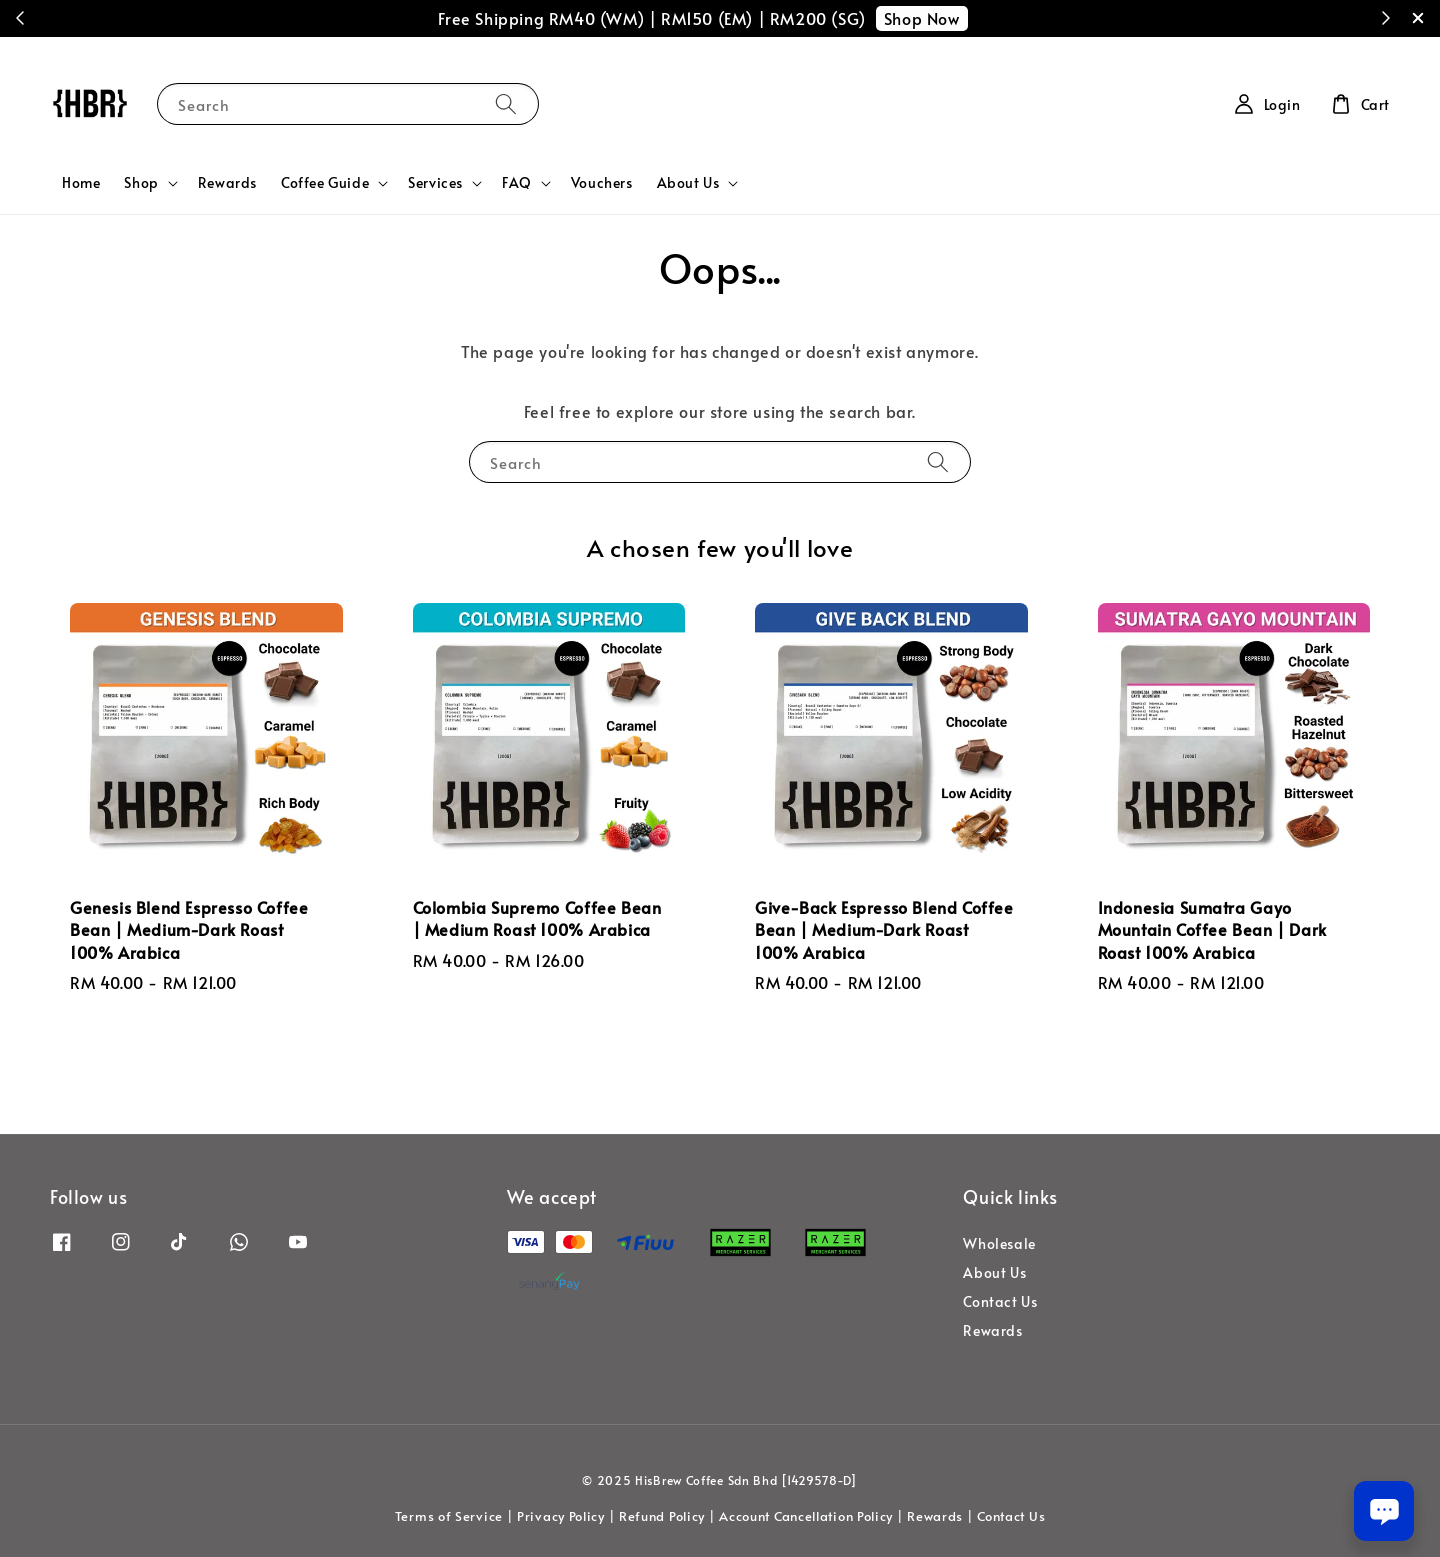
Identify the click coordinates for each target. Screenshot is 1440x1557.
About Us (688, 183)
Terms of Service (449, 1516)
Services (435, 183)
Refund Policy (662, 1516)
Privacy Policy (561, 1516)
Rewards (227, 182)
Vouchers (602, 182)
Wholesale (999, 1244)
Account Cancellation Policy (806, 1516)
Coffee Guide (325, 183)
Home (81, 182)
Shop (141, 183)
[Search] (506, 103)
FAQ (517, 183)
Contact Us (1000, 1301)
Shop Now (922, 18)
